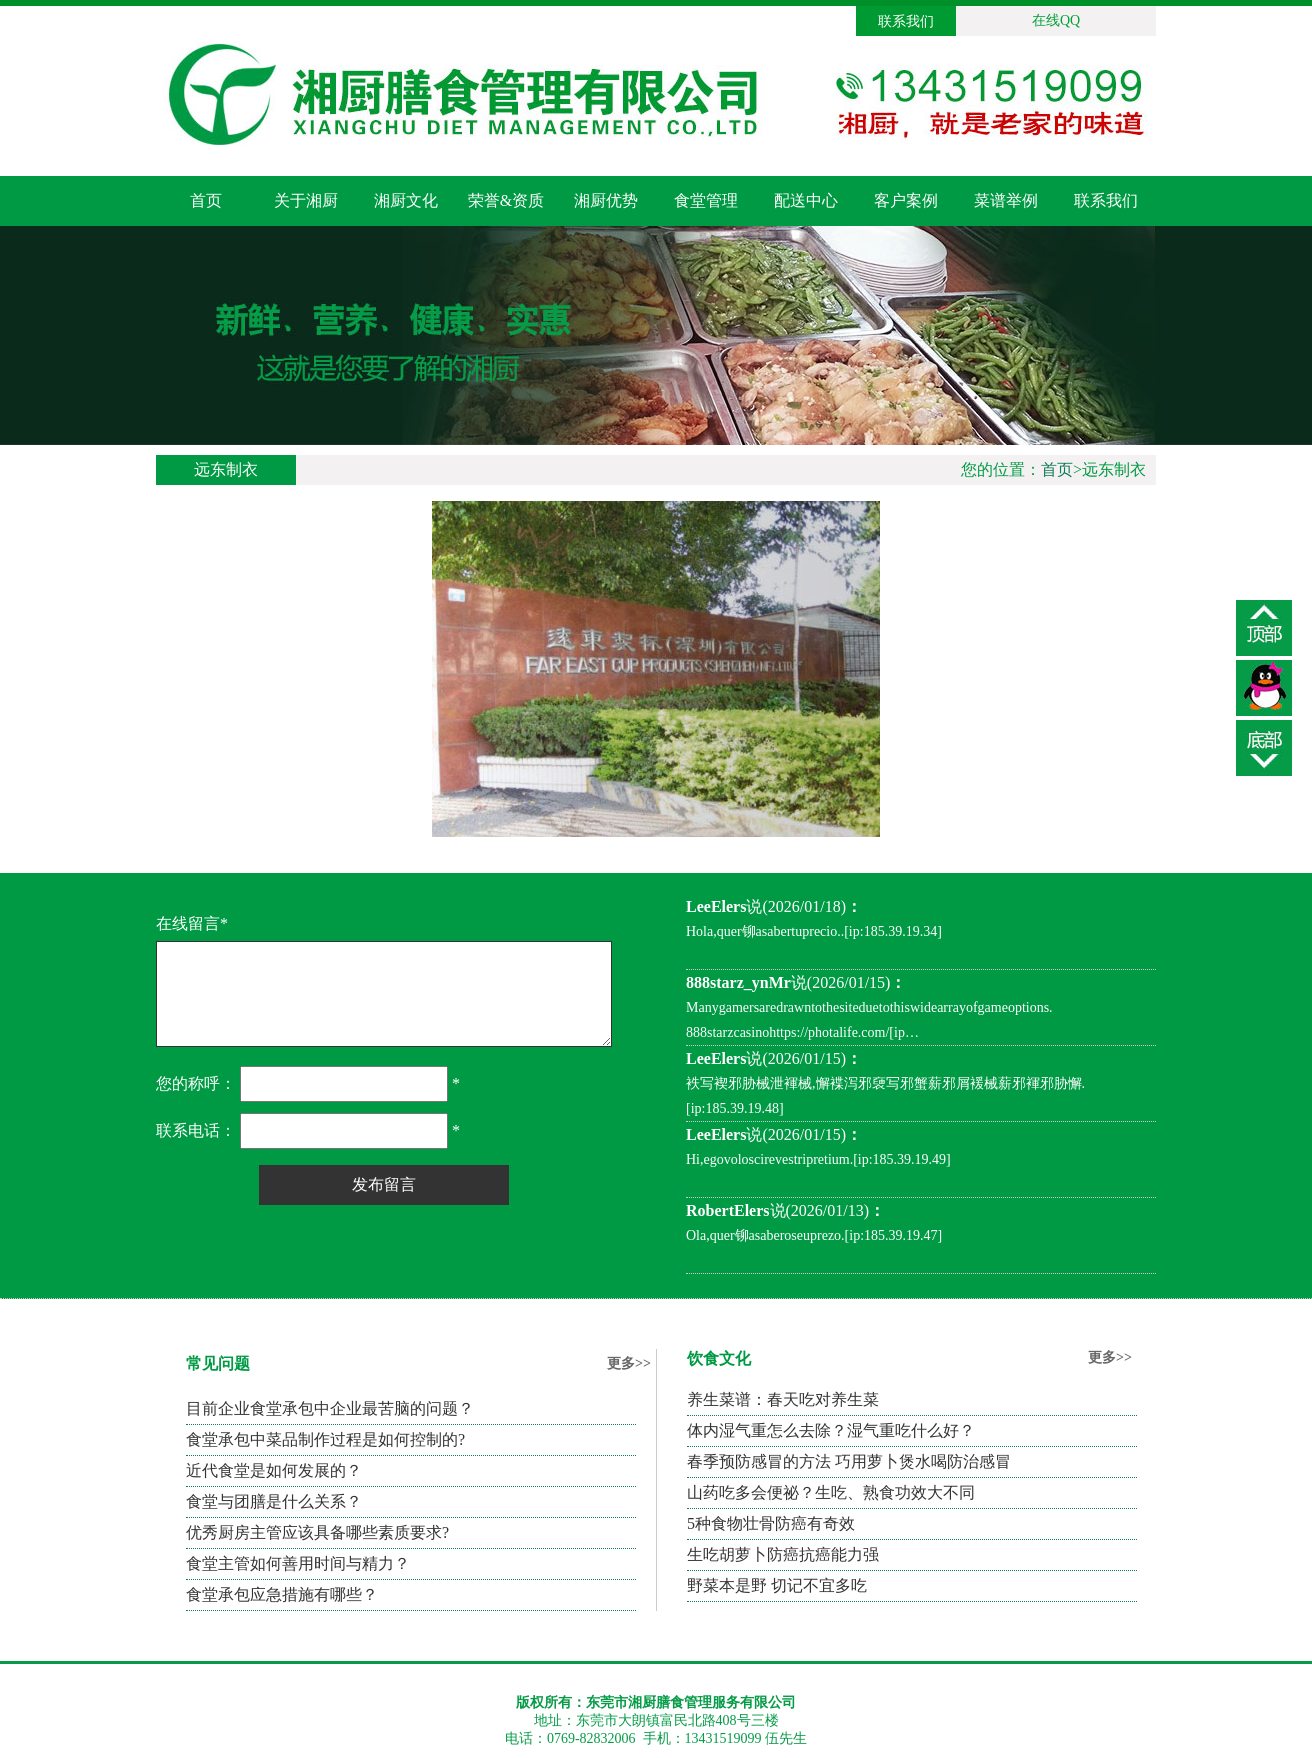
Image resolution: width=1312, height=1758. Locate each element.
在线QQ (1056, 20)
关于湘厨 (306, 200)
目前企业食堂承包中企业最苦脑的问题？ (330, 1408)
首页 (206, 200)
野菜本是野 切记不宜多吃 (777, 1585)
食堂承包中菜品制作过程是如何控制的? (325, 1439)
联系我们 (906, 21)
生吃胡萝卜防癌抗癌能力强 (783, 1554)
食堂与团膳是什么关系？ (274, 1501)
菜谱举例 (1006, 200)
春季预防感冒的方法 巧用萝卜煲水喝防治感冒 (849, 1461)
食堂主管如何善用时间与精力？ (298, 1563)
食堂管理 (706, 200)
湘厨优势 (606, 200)
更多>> (629, 1363)
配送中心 (806, 200)
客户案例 (906, 200)
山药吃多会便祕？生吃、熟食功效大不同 (831, 1492)
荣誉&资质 (506, 200)
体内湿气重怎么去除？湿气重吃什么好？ (831, 1430)
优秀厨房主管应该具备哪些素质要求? (317, 1532)
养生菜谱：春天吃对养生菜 (783, 1399)
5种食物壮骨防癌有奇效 (771, 1523)
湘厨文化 (406, 200)
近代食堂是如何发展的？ (274, 1470)
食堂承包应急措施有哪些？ (282, 1594)
